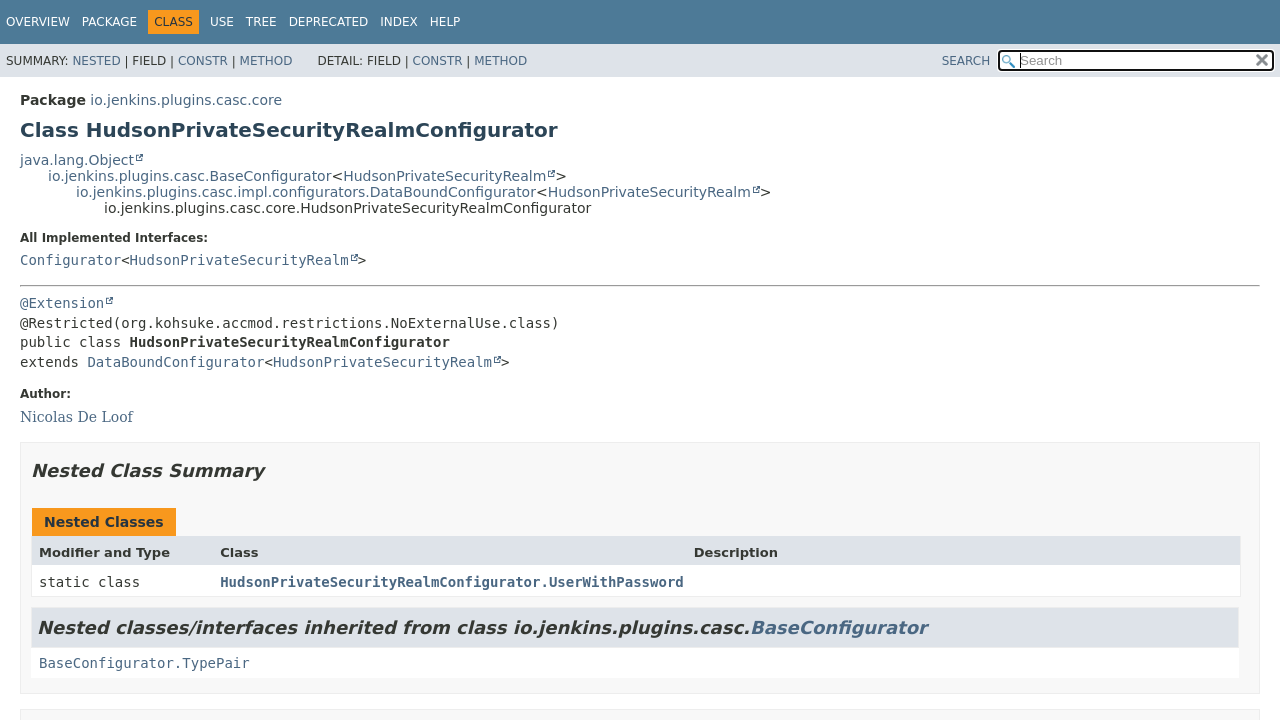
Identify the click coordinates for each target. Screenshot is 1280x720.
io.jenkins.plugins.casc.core (186, 100)
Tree (261, 22)
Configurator (70, 260)
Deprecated (329, 22)
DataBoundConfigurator (175, 362)
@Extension (62, 303)
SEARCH (966, 61)
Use (222, 22)
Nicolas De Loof (76, 417)
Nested (96, 61)
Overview (38, 22)
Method (266, 61)
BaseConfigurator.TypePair (144, 663)
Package (109, 22)
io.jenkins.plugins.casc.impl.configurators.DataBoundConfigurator (306, 192)
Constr (203, 61)
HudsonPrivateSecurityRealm (444, 176)
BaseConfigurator (838, 627)
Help (445, 22)
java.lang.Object (77, 160)
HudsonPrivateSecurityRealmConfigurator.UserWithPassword (452, 582)
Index (399, 22)
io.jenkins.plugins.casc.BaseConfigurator (189, 176)
